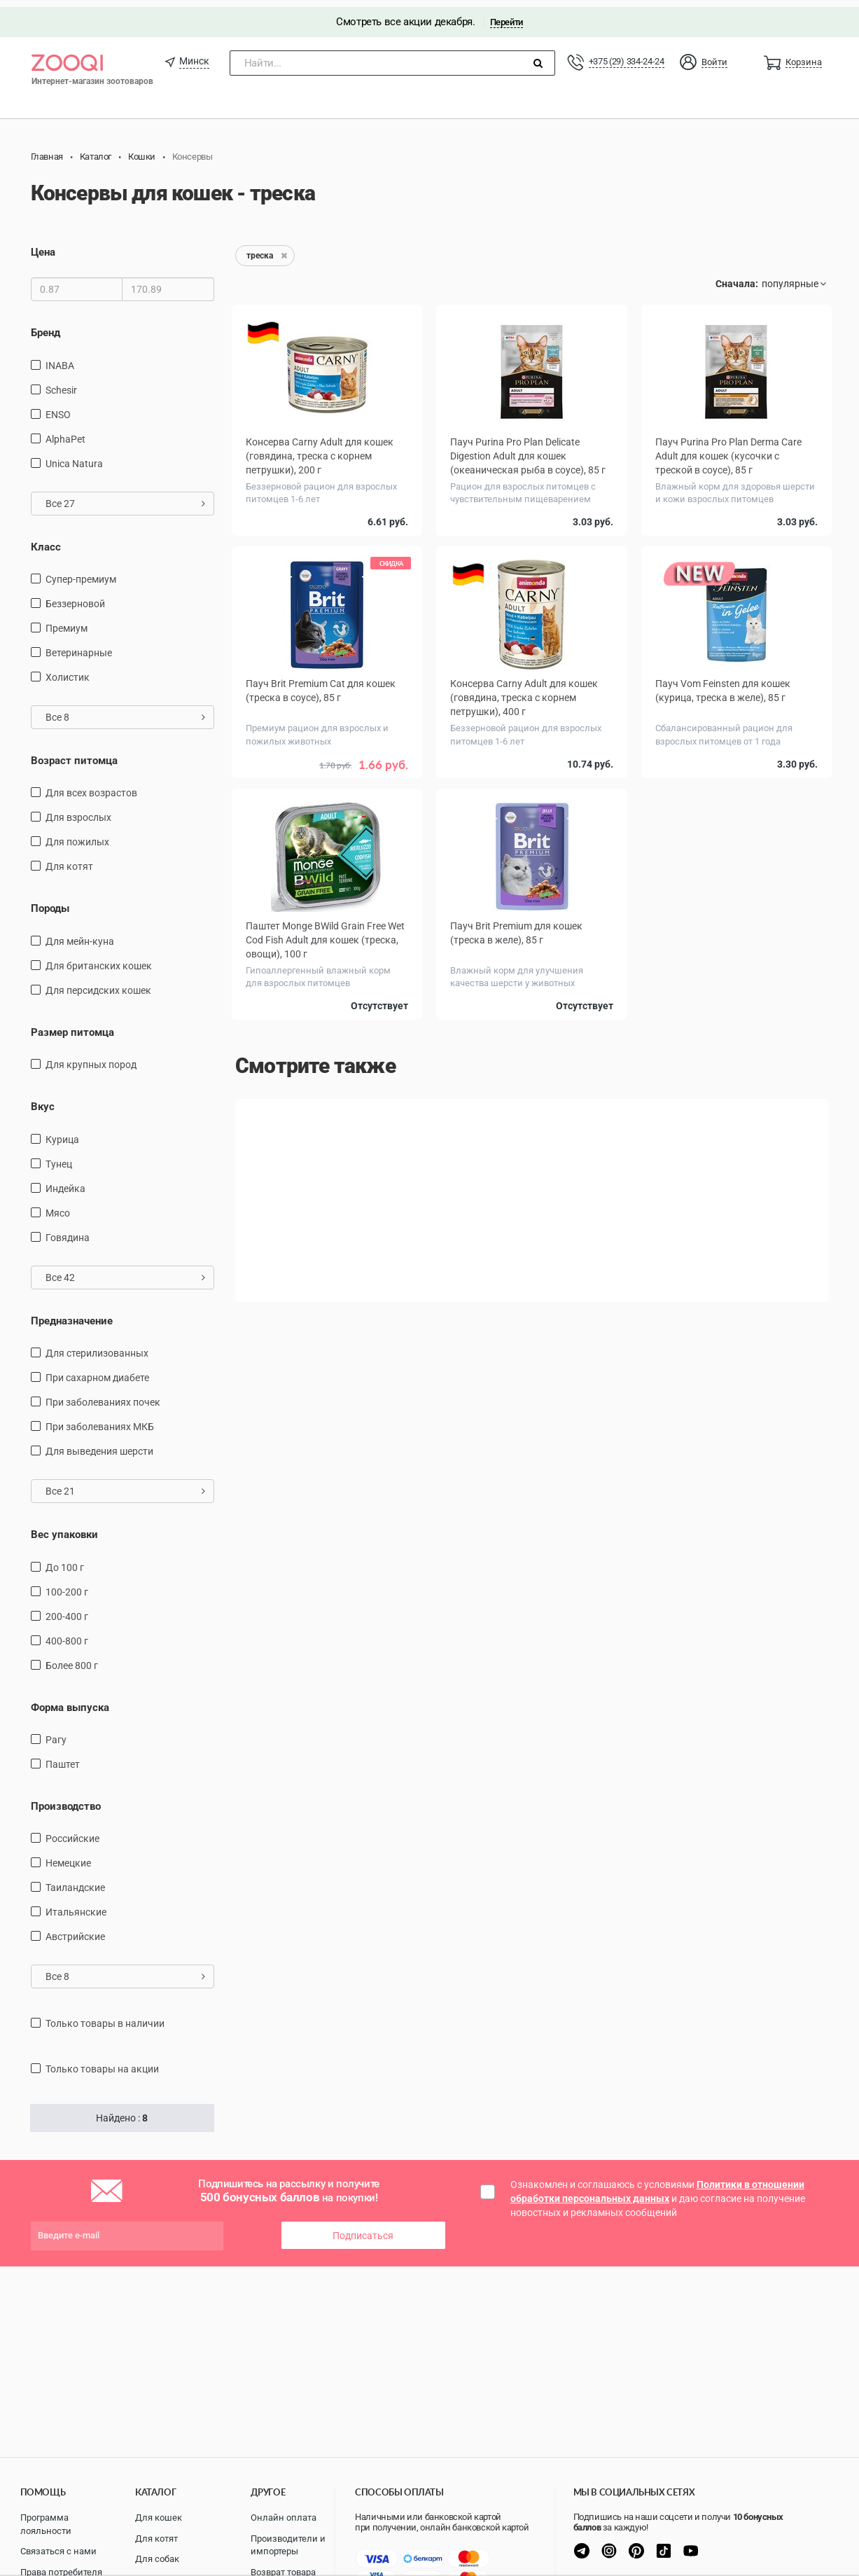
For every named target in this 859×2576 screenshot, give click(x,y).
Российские (72, 1831)
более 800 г (72, 1657)
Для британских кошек (99, 958)
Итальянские (76, 1905)
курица (62, 1132)
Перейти (506, 15)
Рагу (56, 1732)
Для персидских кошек (98, 983)
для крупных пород (91, 1057)
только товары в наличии (105, 2016)
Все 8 (126, 710)
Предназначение (72, 1314)
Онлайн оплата (283, 2517)
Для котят (69, 859)
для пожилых (77, 834)
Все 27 (126, 496)
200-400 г (67, 1608)
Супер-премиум (81, 572)
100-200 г (67, 1584)
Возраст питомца (74, 753)
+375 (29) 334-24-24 (626, 54)
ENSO (58, 407)
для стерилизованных (97, 1346)
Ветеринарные (79, 645)
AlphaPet (65, 431)
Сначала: (736, 276)
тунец (59, 1157)
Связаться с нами (58, 2551)
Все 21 (126, 1484)
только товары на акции (102, 2062)
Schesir (61, 382)
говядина (68, 1230)
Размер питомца (72, 1025)
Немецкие (68, 1856)
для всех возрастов (91, 785)
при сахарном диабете (97, 1370)
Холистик (68, 670)
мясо (58, 1206)
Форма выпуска (70, 1700)
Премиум (67, 621)
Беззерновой (75, 596)
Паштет (63, 1757)
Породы (50, 901)
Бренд (45, 325)
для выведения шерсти (99, 1444)
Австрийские (75, 1929)
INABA (60, 357)
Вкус (43, 1099)
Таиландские (75, 1880)
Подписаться (363, 2228)
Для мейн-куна (80, 934)
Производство (66, 1799)
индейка (65, 1181)
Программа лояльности (45, 2524)
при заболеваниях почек (103, 1395)
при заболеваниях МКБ (100, 1419)
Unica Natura (74, 456)
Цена (43, 245)
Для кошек (158, 2517)
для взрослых (78, 810)
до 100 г (65, 1559)
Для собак (157, 2559)
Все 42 (126, 1270)
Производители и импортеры (288, 2545)
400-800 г (67, 1633)
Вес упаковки (64, 1527)
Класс (46, 539)
